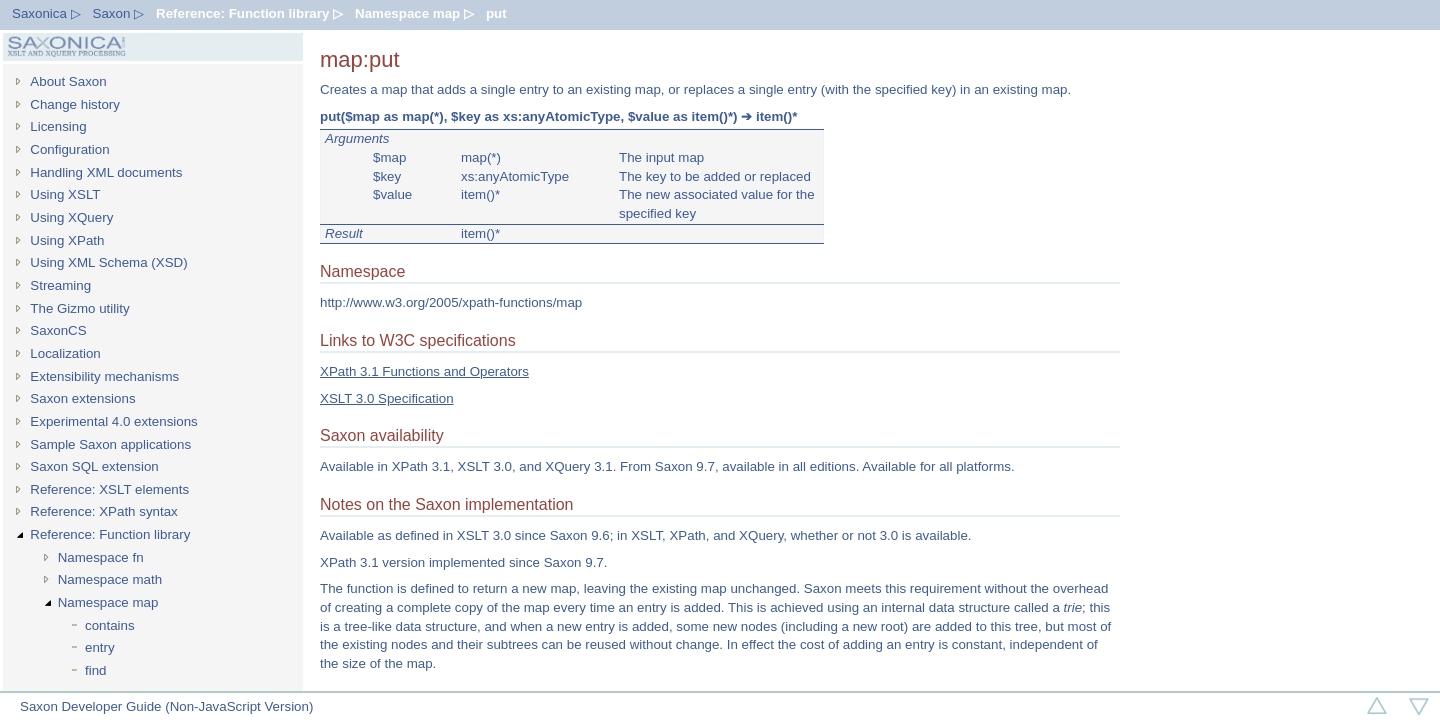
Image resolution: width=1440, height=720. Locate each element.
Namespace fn (101, 557)
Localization (65, 353)
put (496, 13)
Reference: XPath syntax (103, 511)
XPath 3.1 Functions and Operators (424, 371)
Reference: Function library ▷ (249, 13)
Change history (75, 104)
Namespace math (110, 579)
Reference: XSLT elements (109, 489)
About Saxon (68, 81)
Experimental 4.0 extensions (113, 421)
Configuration (69, 149)
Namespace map (108, 602)
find (96, 670)
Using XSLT (65, 194)
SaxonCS (58, 330)
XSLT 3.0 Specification (387, 398)
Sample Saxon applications (110, 444)
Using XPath (67, 240)
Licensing (58, 126)
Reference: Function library (110, 534)
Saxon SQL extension (94, 466)
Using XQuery (71, 217)
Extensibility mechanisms (104, 376)
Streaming (60, 285)
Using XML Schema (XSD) (108, 262)
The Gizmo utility (79, 308)
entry (100, 647)
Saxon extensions (82, 398)
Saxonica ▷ (46, 13)
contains (110, 625)
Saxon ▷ (119, 13)
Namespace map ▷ (414, 13)
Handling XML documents (106, 172)
